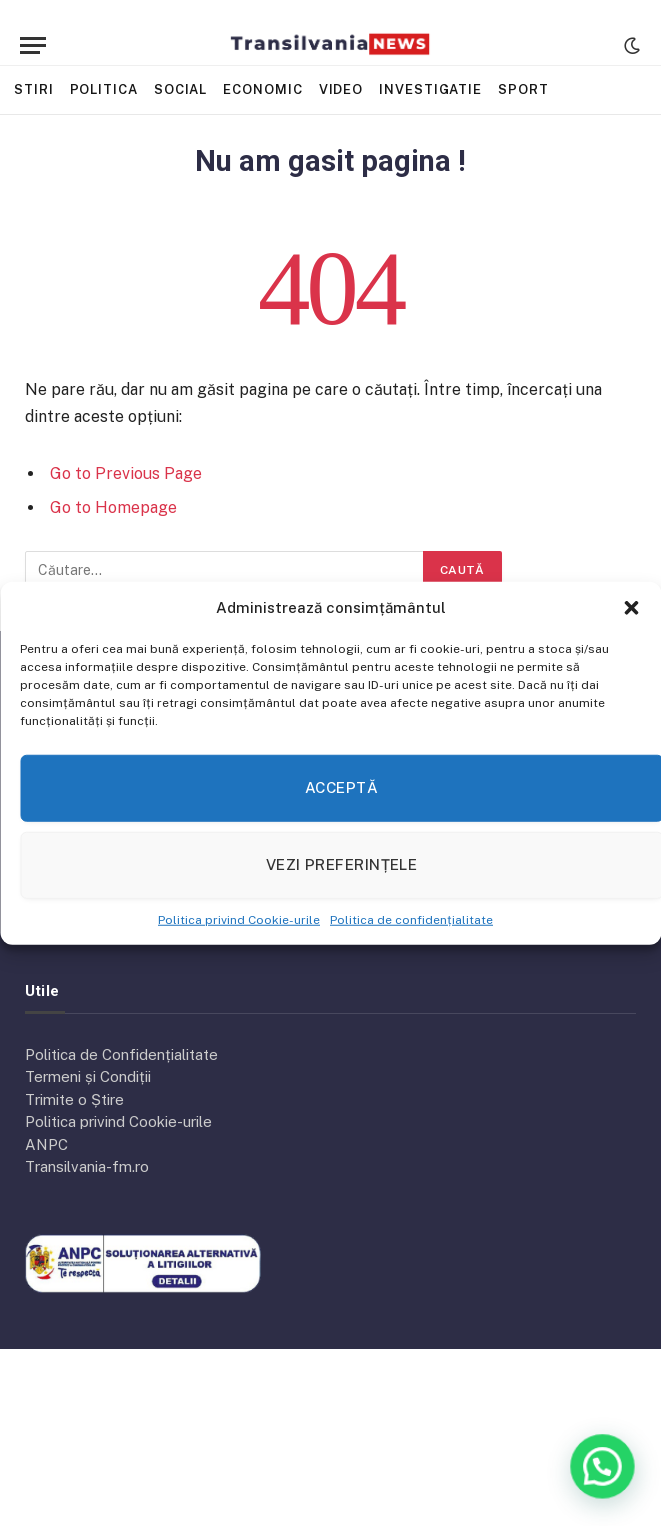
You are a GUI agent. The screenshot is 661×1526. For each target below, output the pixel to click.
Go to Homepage (113, 507)
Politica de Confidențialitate (121, 1054)
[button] (631, 608)
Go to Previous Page (126, 473)
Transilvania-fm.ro (87, 1166)
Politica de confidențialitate (411, 919)
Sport (523, 89)
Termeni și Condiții (88, 1076)
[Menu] (33, 45)
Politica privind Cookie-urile (239, 919)
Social (180, 89)
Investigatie (430, 89)
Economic (262, 89)
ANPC (46, 1144)
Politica (104, 89)
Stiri (34, 89)
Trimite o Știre (74, 1099)
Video (341, 89)
